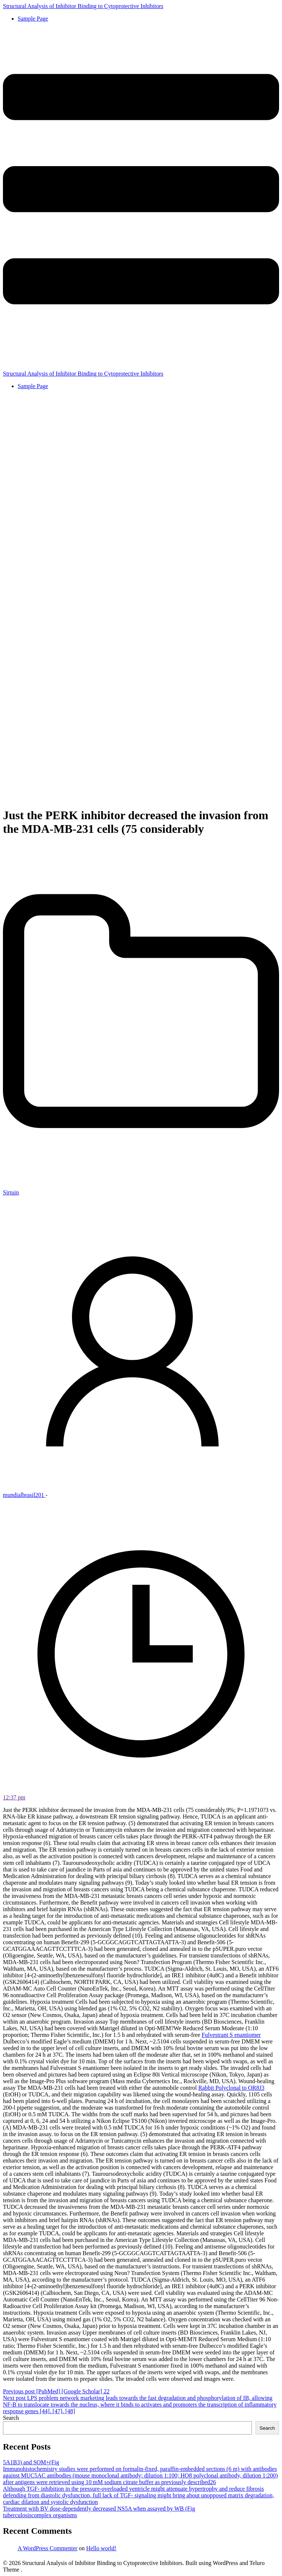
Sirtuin (11, 1192)
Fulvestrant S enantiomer (231, 2035)
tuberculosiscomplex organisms (40, 2515)
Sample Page (33, 18)
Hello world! (101, 2548)
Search (11, 2418)
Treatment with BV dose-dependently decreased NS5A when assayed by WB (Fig (99, 2508)
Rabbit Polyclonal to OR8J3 (231, 2088)
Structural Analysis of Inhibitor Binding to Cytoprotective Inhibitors (83, 6)
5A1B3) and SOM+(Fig (31, 2462)
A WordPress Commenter (47, 2548)
